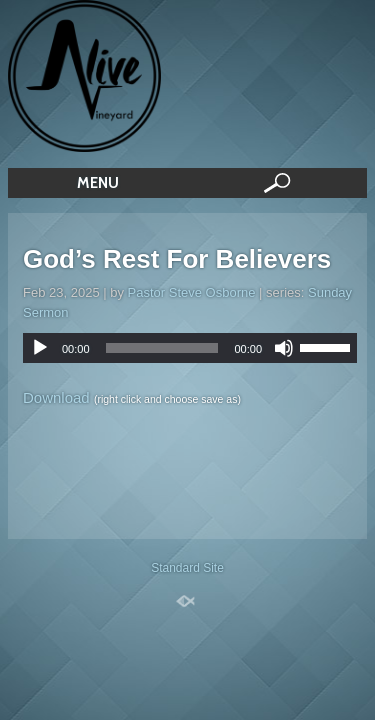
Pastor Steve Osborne (192, 292)
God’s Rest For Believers (177, 259)
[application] (190, 348)
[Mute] (284, 348)
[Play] (40, 348)
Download (56, 397)
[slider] (162, 348)
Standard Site (187, 568)
